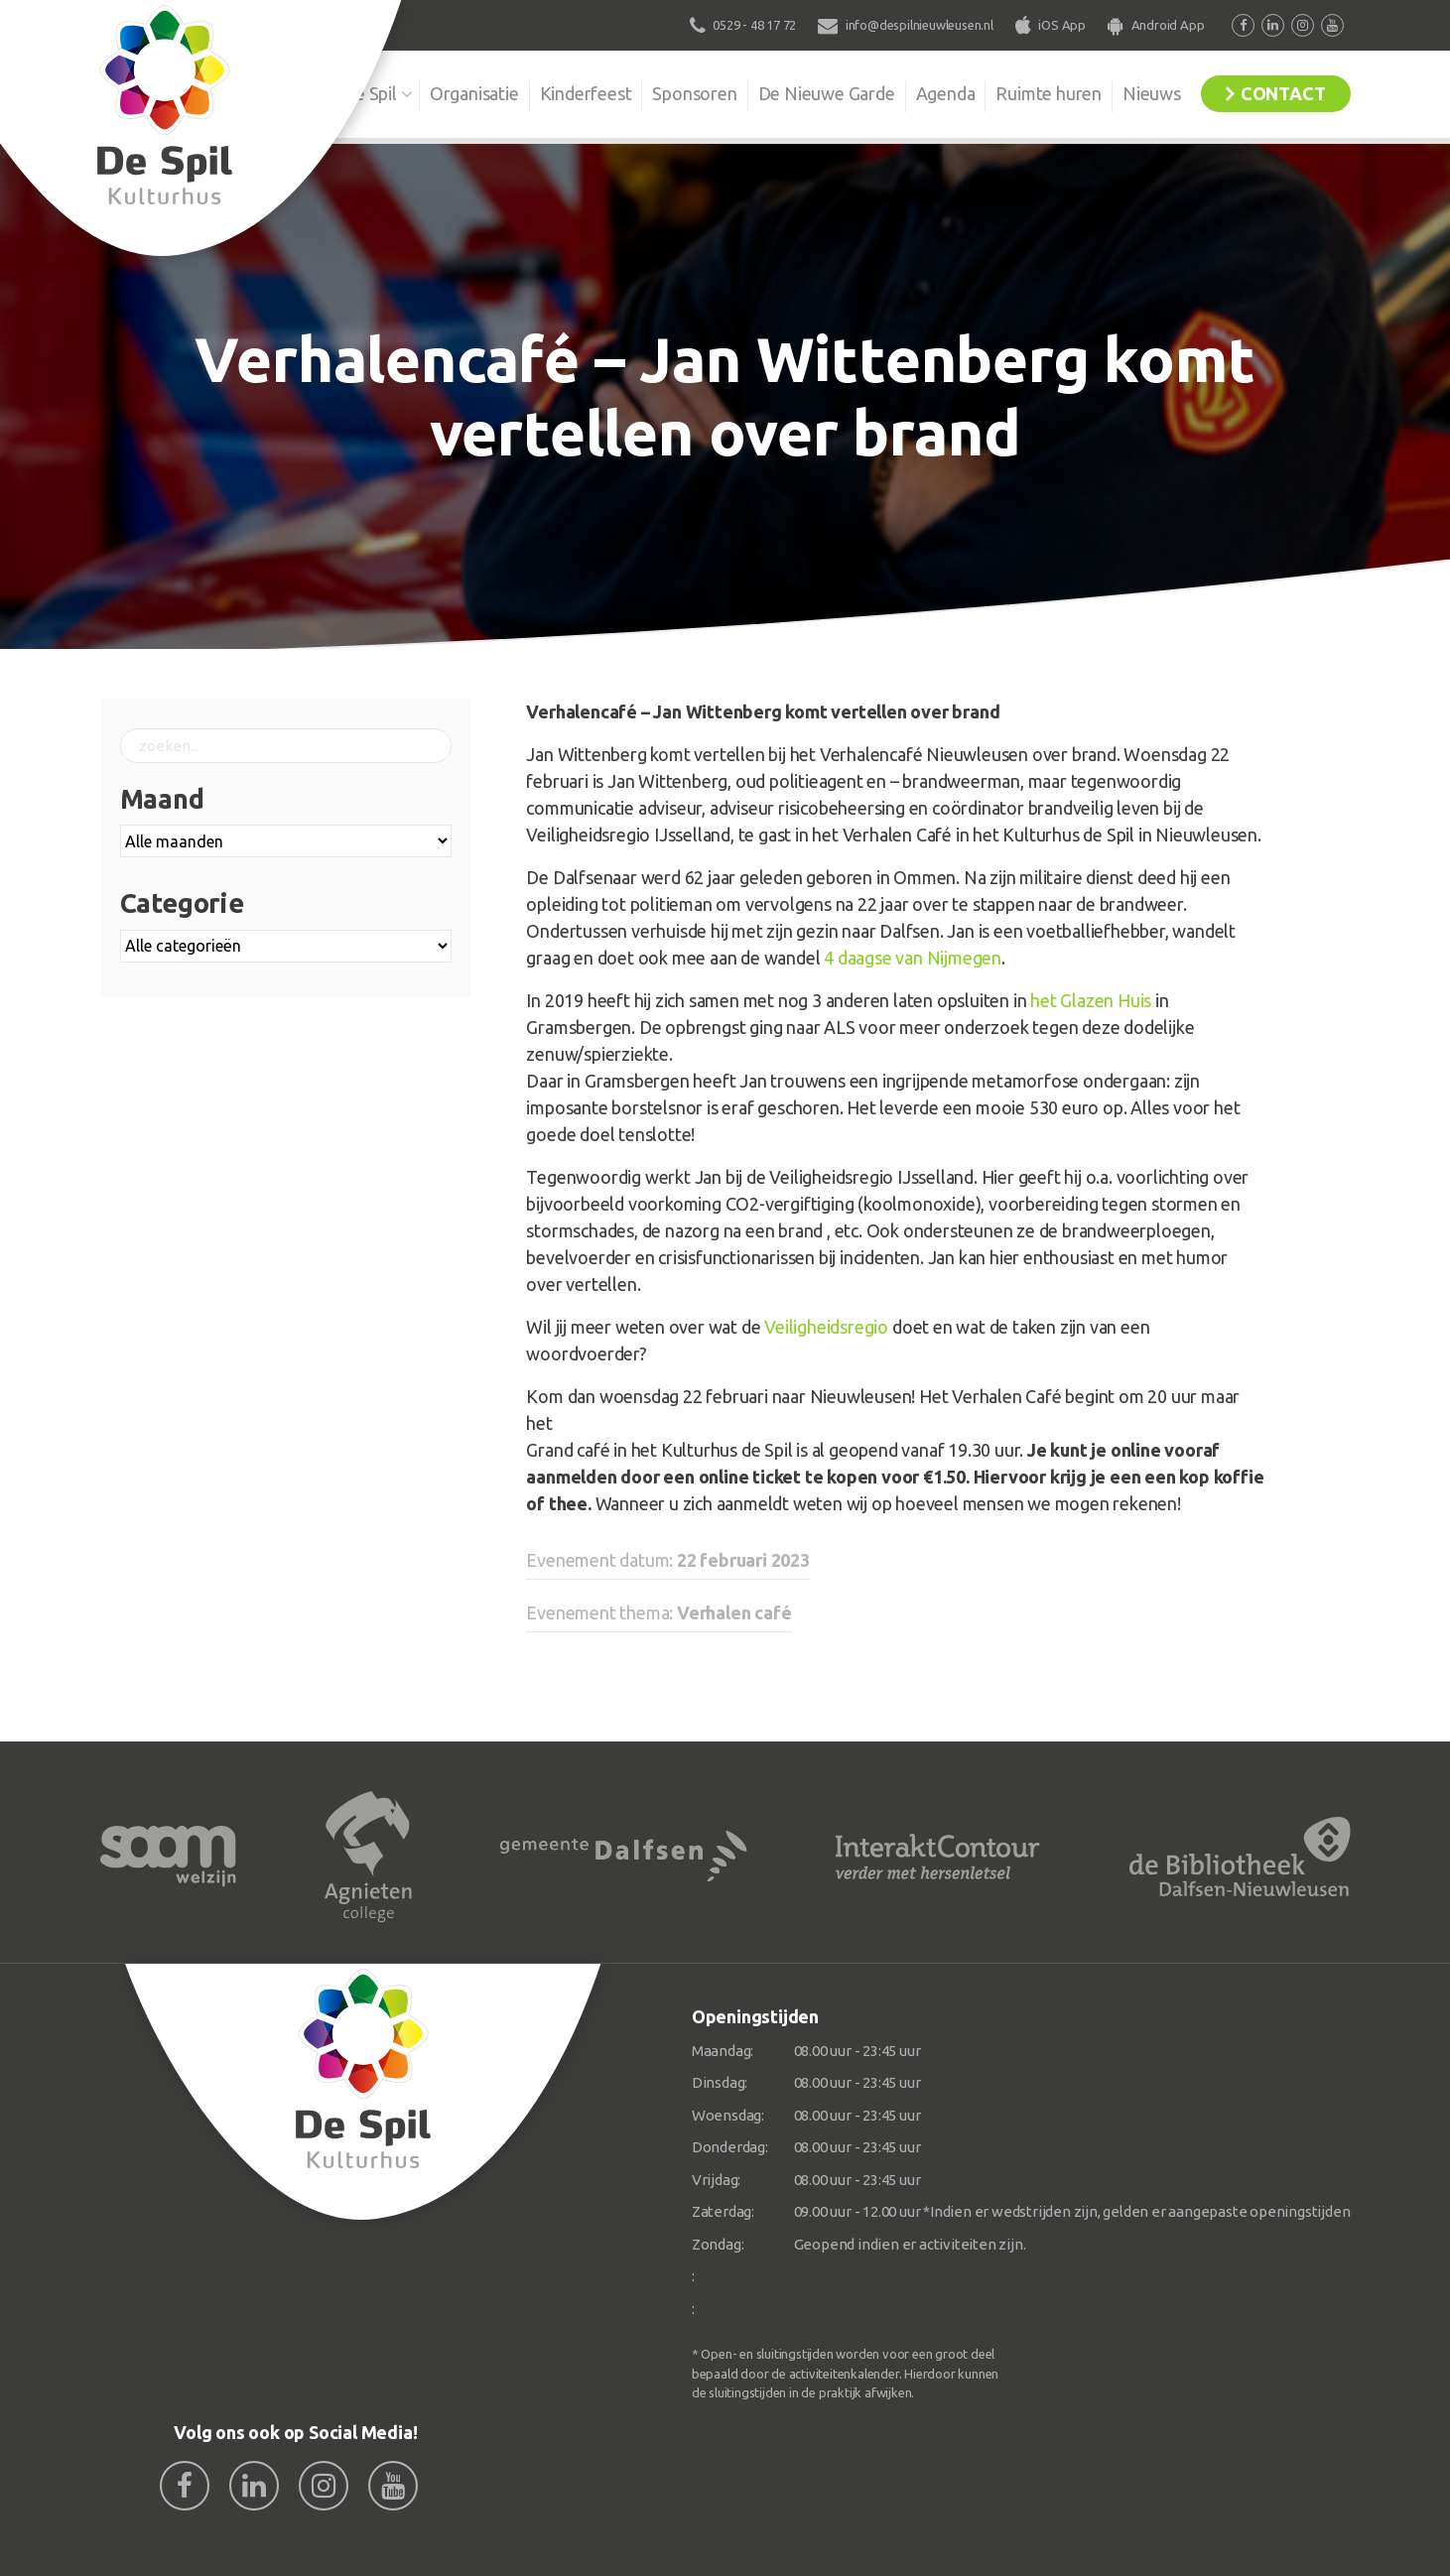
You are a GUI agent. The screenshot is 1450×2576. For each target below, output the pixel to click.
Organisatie (474, 93)
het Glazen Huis (1090, 1000)
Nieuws (1151, 93)
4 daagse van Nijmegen (912, 957)
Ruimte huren (1048, 93)
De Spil (369, 93)
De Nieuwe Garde (826, 93)
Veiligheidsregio (826, 1327)
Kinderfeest (586, 93)
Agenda (946, 93)
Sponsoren (694, 93)
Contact (1283, 93)
